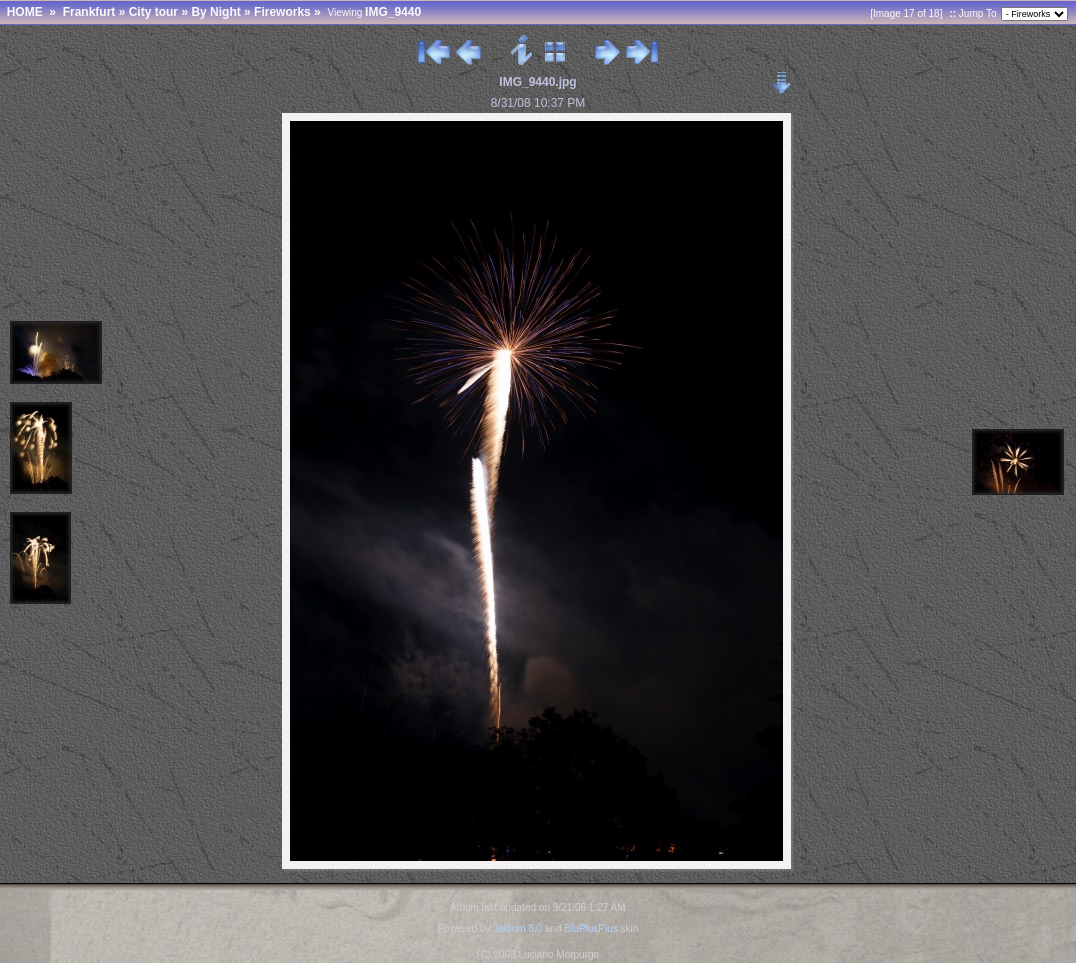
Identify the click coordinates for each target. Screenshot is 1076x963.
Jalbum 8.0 (517, 928)
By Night (215, 12)
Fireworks (282, 12)
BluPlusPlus (590, 928)
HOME (25, 12)
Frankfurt (89, 12)
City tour (153, 12)
